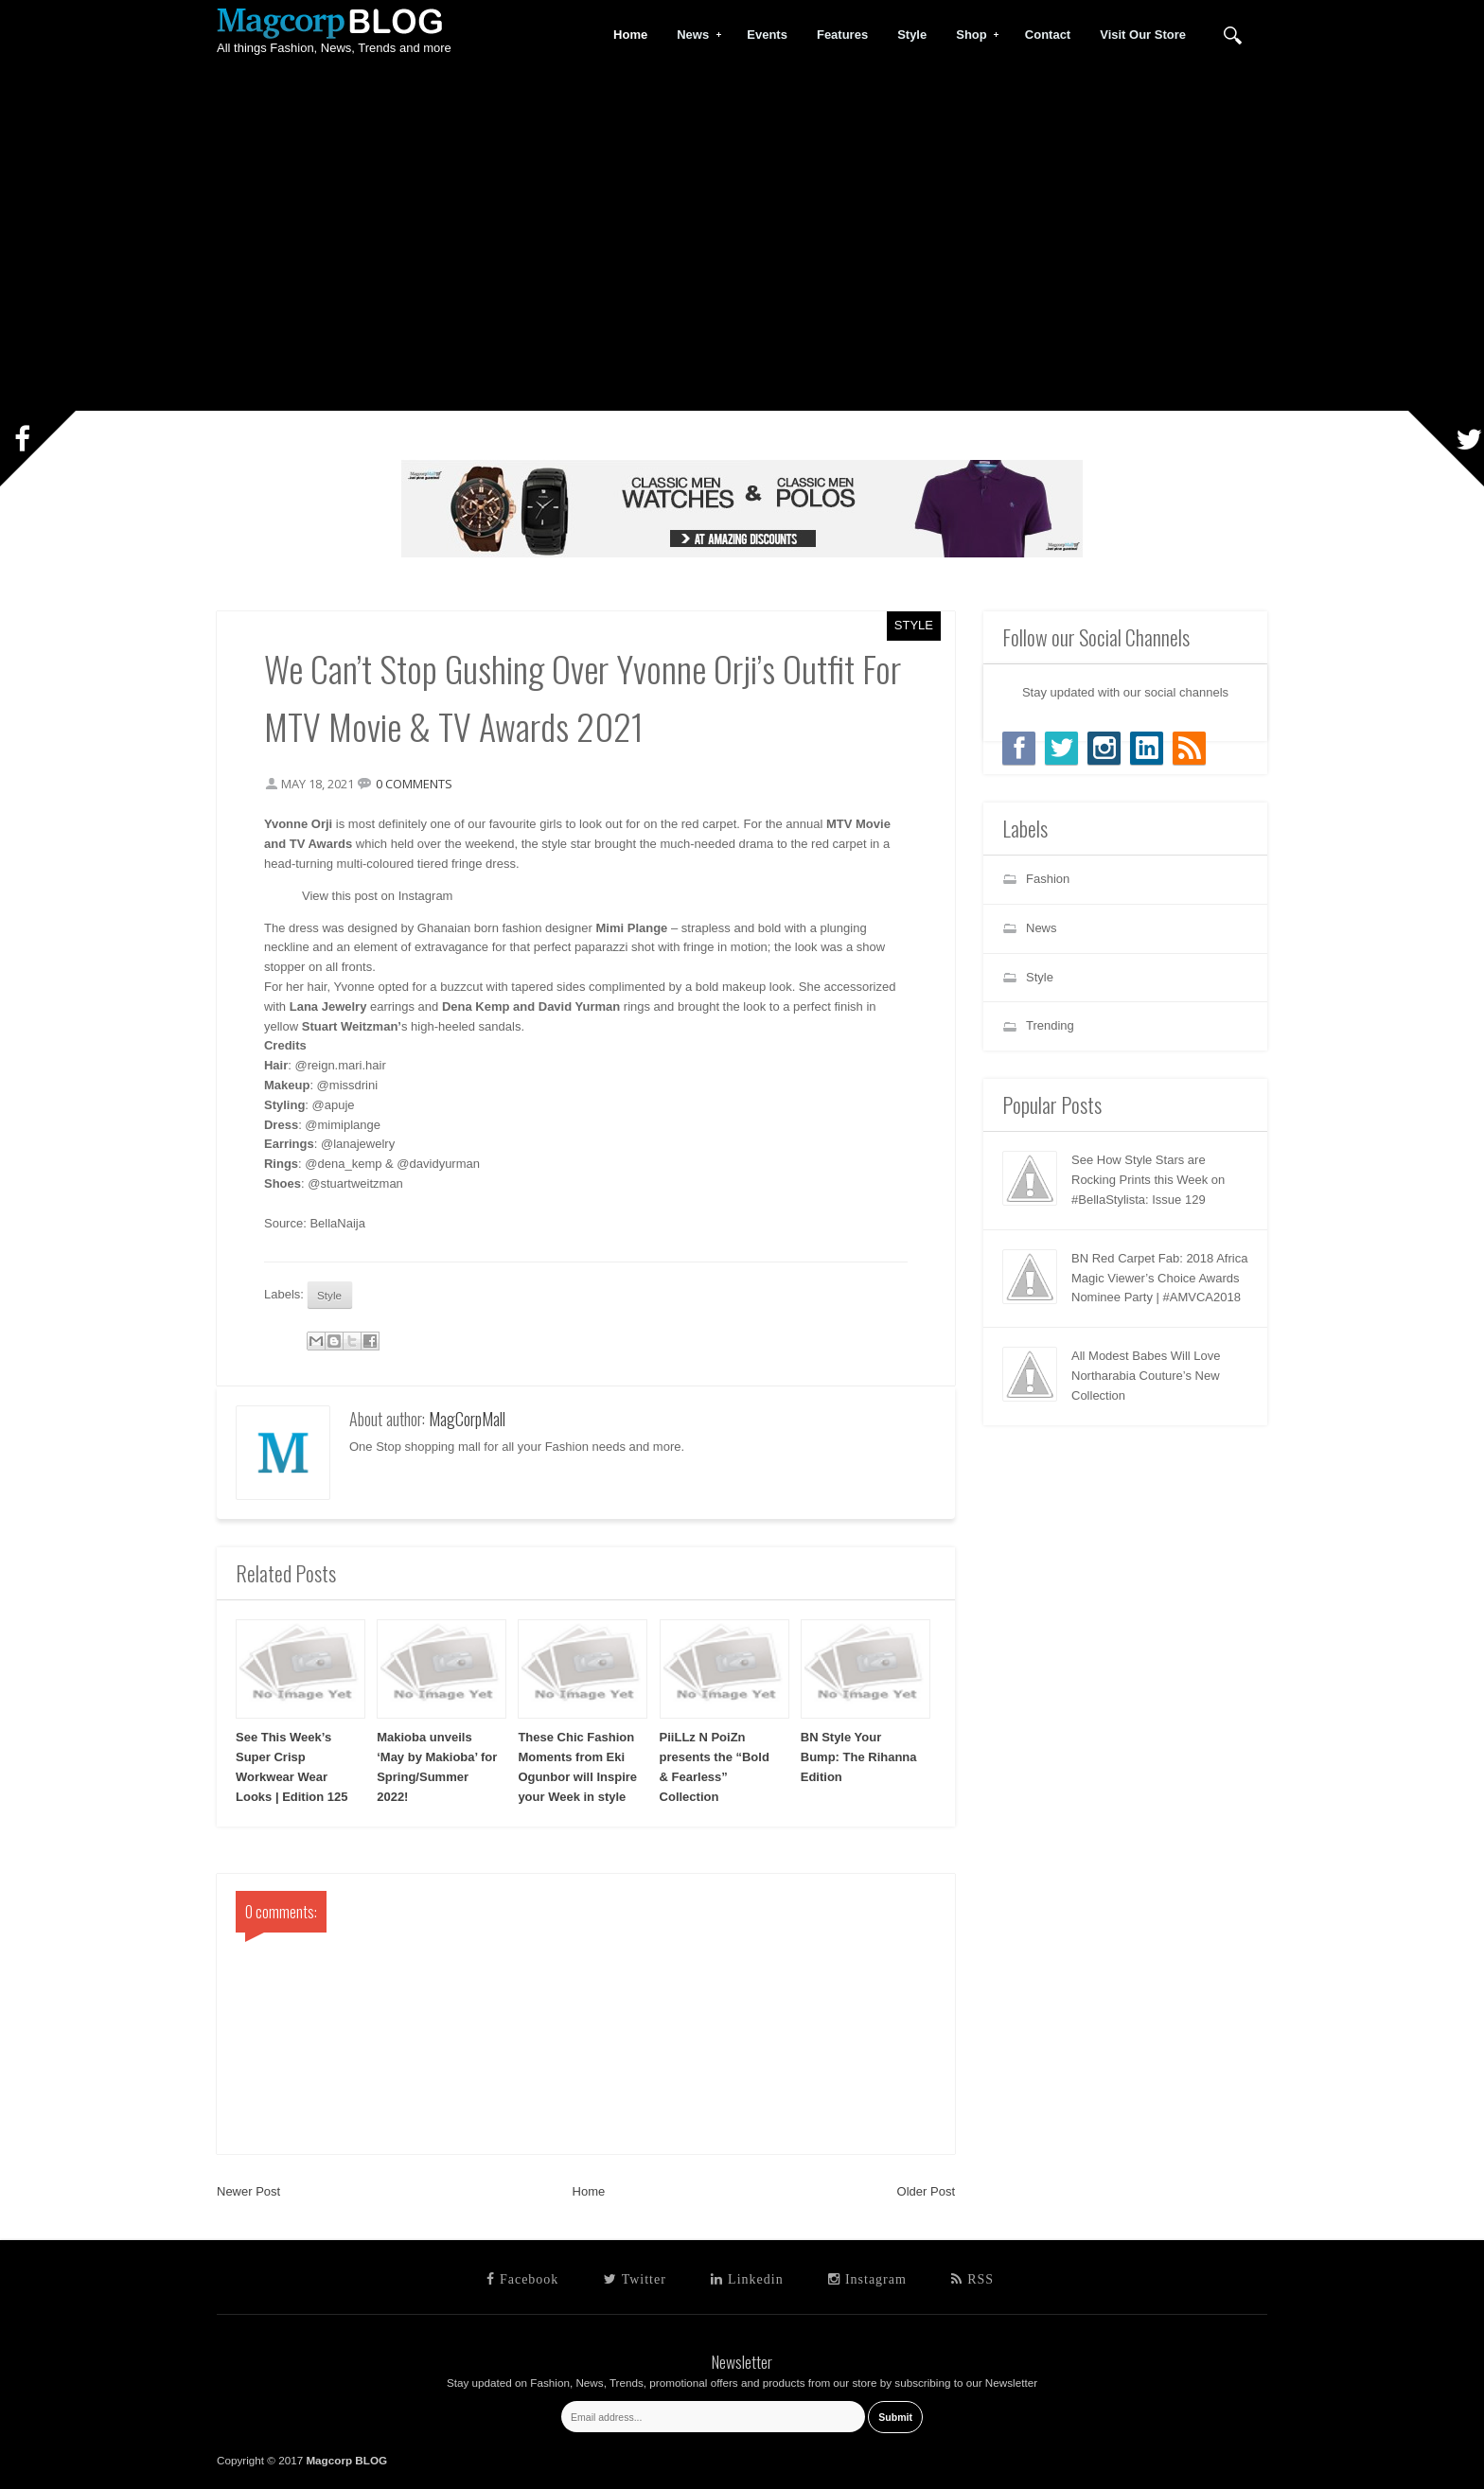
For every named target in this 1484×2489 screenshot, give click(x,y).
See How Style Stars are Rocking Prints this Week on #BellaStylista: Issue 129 (1148, 1180)
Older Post (926, 2191)
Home (589, 2191)
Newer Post (248, 2191)
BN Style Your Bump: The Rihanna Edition (859, 1757)
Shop (972, 35)
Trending (1050, 1025)
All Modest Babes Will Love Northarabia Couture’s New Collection (1146, 1376)
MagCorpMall (467, 1418)
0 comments (414, 783)
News (693, 35)
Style (913, 625)
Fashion (1047, 879)
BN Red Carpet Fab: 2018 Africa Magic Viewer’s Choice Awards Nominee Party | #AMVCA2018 (1159, 1278)
